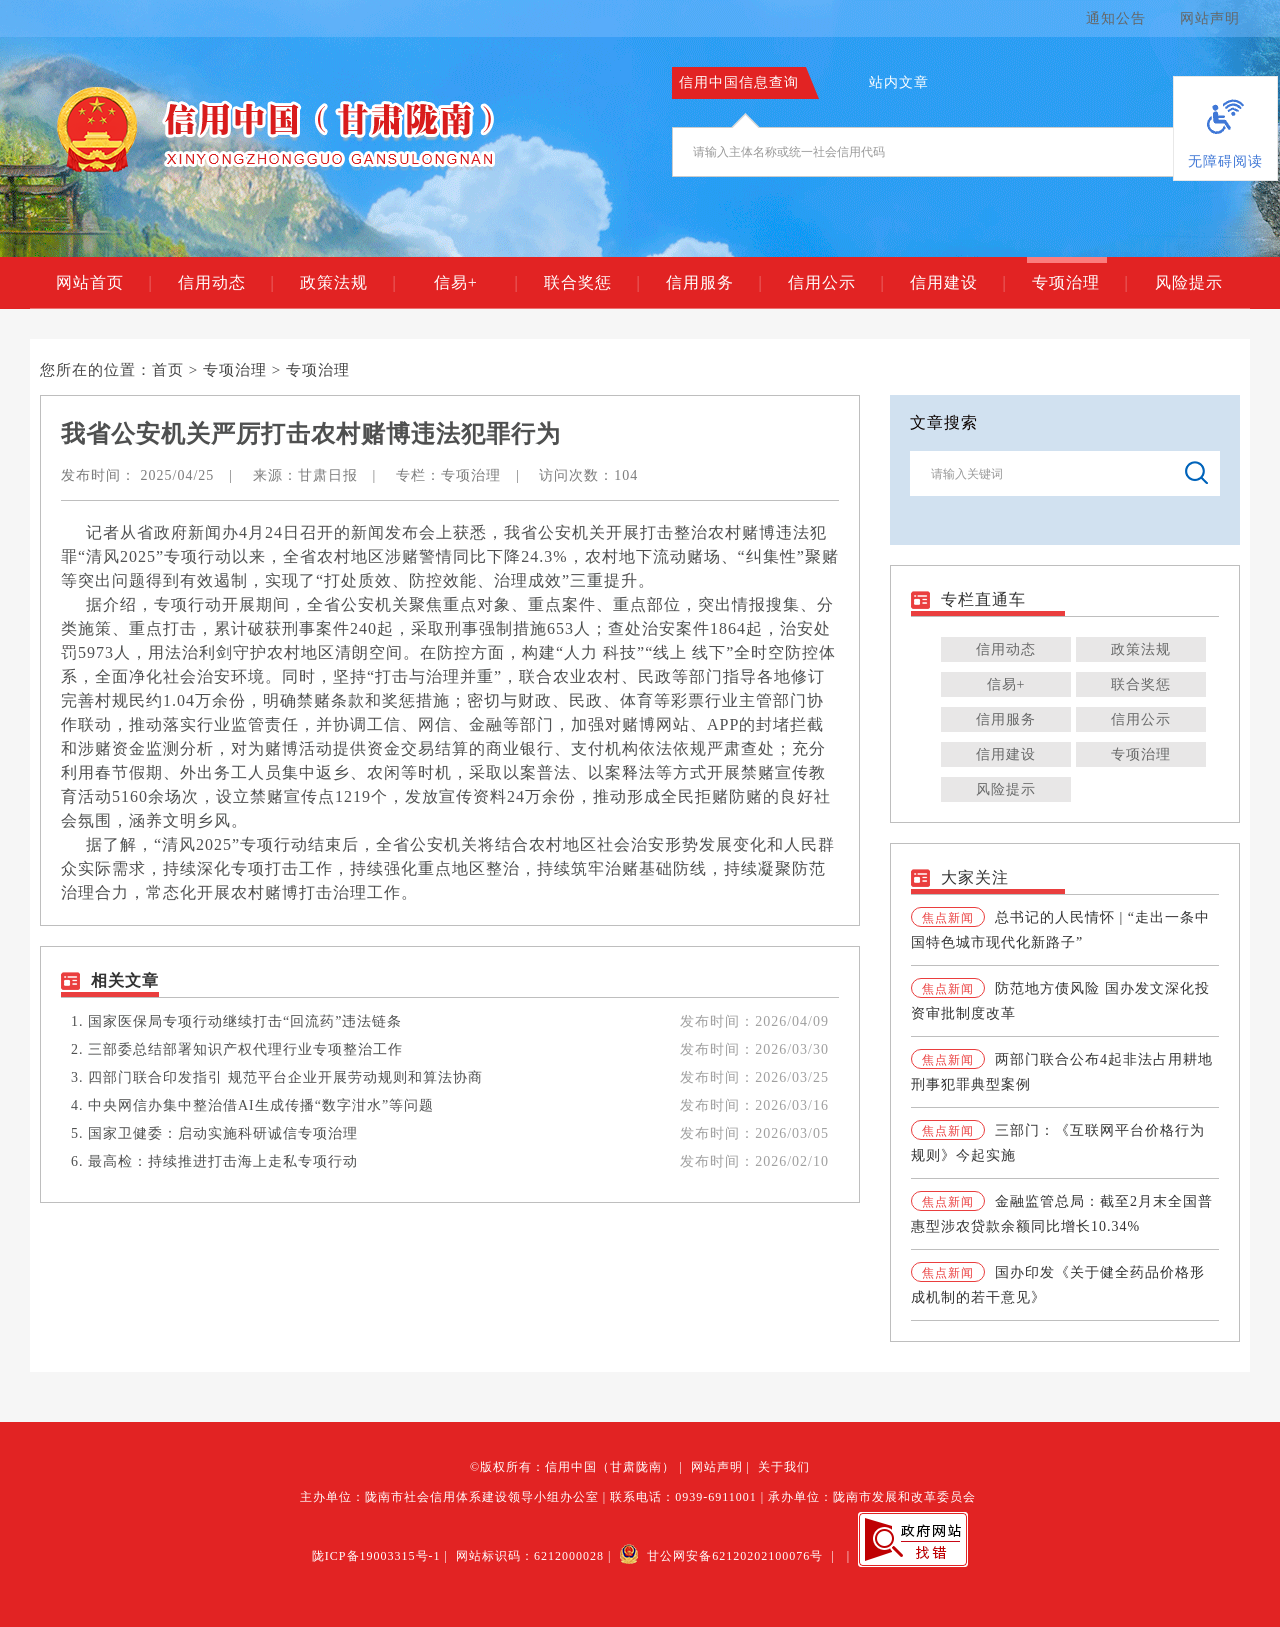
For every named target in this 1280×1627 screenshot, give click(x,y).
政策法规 (347, 283)
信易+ (475, 283)
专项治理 (1079, 283)
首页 (168, 370)
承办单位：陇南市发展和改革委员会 (872, 1497)
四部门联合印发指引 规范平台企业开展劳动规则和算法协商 (285, 1077)
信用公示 (835, 283)
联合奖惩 (591, 283)
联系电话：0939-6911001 (683, 1497)
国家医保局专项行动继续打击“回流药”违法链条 (245, 1021)
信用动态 (225, 283)
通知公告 (1116, 18)
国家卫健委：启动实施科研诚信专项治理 (223, 1133)
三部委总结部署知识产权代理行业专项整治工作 (245, 1049)
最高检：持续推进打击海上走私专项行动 (223, 1161)
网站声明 (1210, 18)
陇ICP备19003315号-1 (376, 1556)
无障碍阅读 (1225, 161)
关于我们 (784, 1467)
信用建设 (957, 283)
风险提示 (1189, 282)
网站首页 (103, 283)
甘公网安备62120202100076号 (721, 1556)
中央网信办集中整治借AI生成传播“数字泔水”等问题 (261, 1105)
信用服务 (713, 283)
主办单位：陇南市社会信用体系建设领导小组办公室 (449, 1497)
